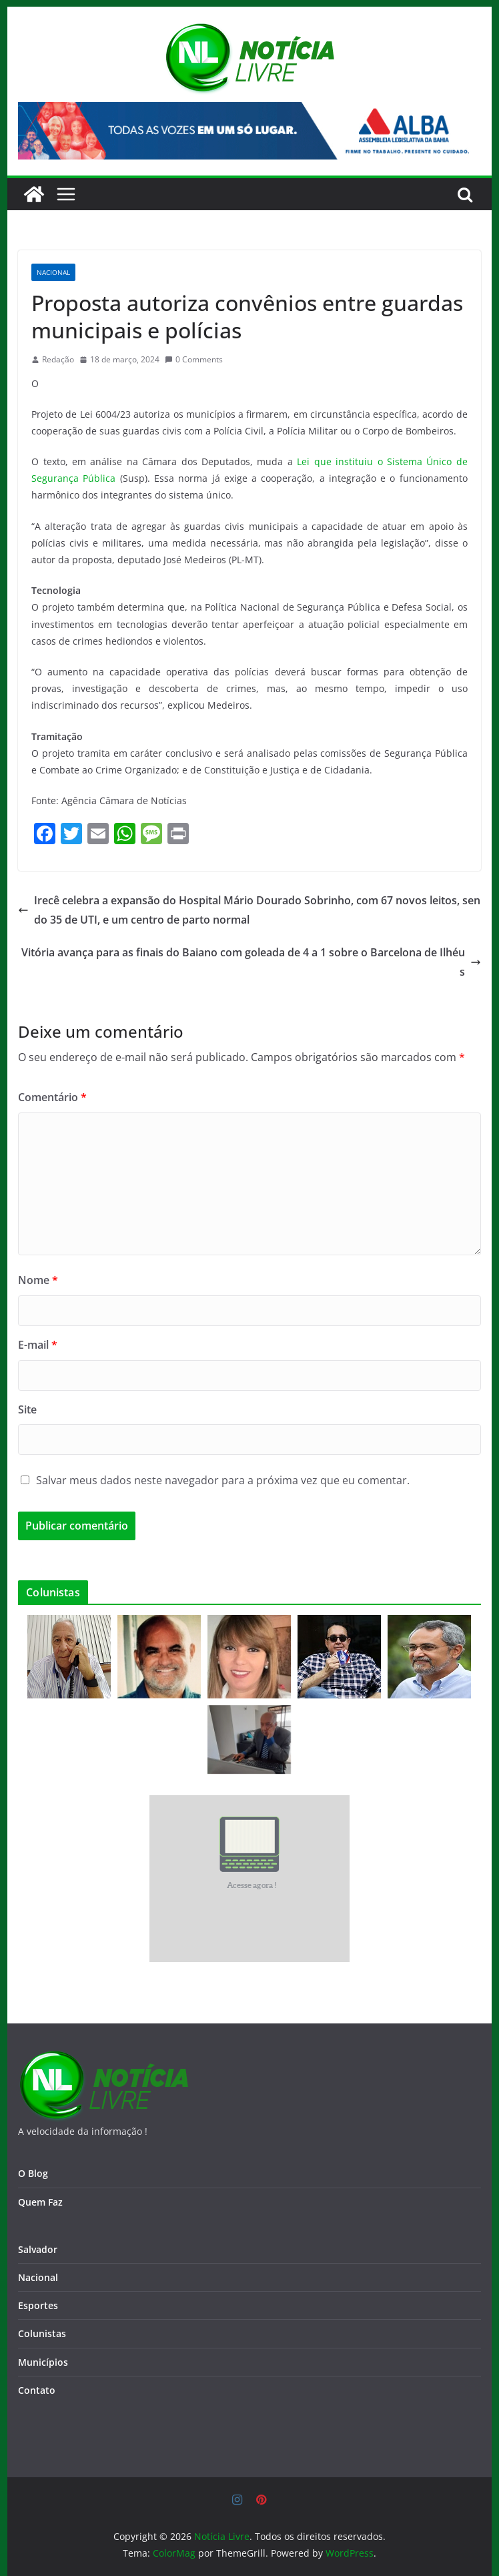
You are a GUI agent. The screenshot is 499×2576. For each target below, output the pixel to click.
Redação (58, 359)
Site (27, 1409)
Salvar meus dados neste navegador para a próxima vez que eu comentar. (223, 1480)
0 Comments (194, 359)
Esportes (38, 2305)
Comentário (52, 1097)
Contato (36, 2390)
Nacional (53, 272)
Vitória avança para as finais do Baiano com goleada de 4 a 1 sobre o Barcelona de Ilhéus (251, 962)
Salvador (37, 2249)
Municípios (43, 2362)
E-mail (37, 1344)
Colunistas (42, 2333)
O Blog (33, 2173)
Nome (38, 1280)
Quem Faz (40, 2202)
